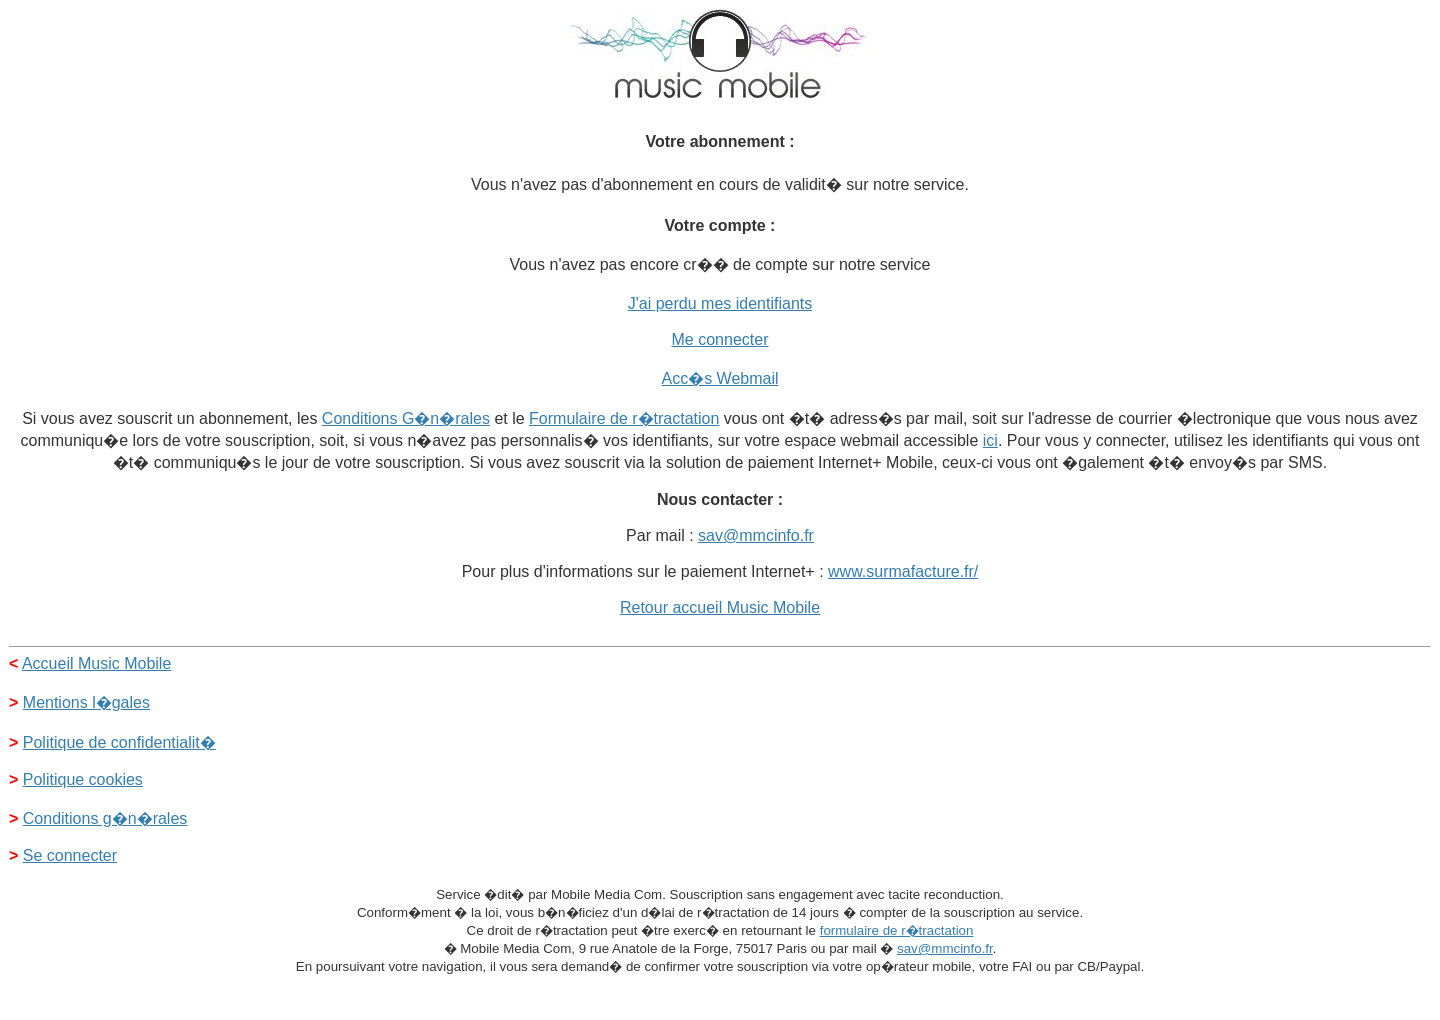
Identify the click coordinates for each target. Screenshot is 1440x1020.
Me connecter (720, 339)
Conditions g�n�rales (105, 818)
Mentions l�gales (86, 702)
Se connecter (70, 855)
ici (990, 440)
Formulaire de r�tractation (624, 418)
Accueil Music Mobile (96, 663)
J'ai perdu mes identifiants (720, 303)
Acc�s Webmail (719, 378)
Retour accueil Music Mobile (720, 607)
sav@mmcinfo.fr (756, 535)
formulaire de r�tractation (897, 930)
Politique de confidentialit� (119, 742)
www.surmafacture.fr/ (903, 571)
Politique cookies (83, 779)
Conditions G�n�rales (406, 418)
